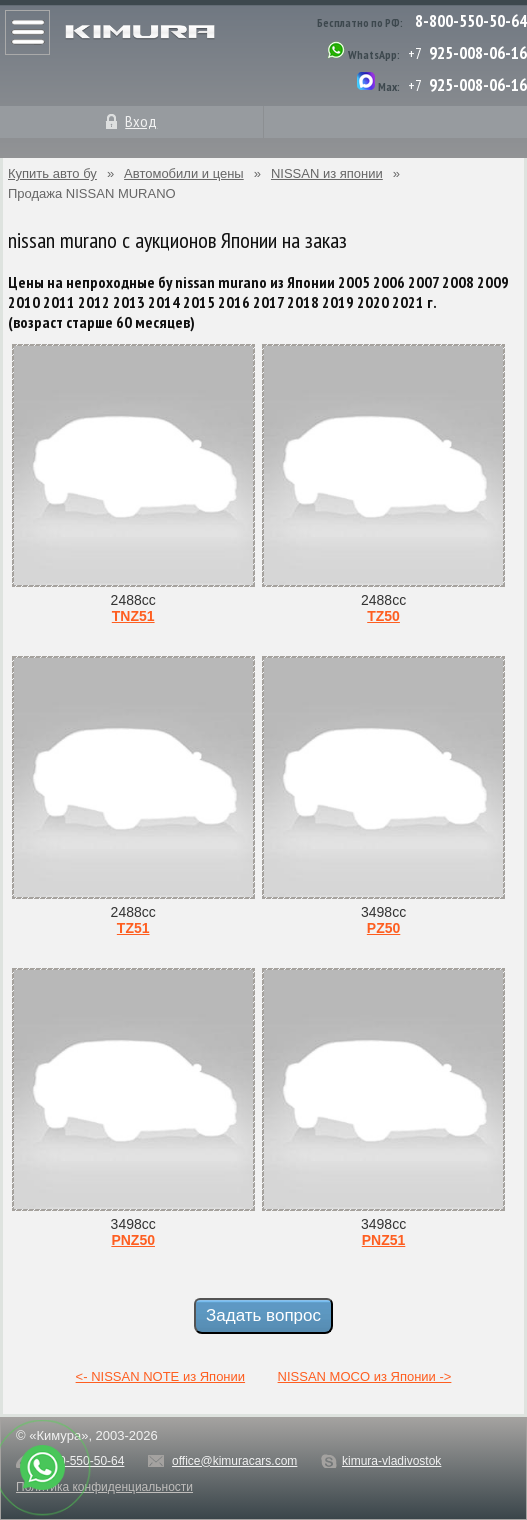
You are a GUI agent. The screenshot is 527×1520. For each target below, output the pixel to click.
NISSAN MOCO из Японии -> (365, 1376)
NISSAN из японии (327, 173)
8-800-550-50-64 (471, 21)
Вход (141, 121)
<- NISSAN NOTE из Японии (160, 1376)
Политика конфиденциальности (104, 1487)
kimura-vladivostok (391, 1461)
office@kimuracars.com (234, 1461)
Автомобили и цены (184, 173)
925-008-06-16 (478, 53)
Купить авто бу (52, 173)
